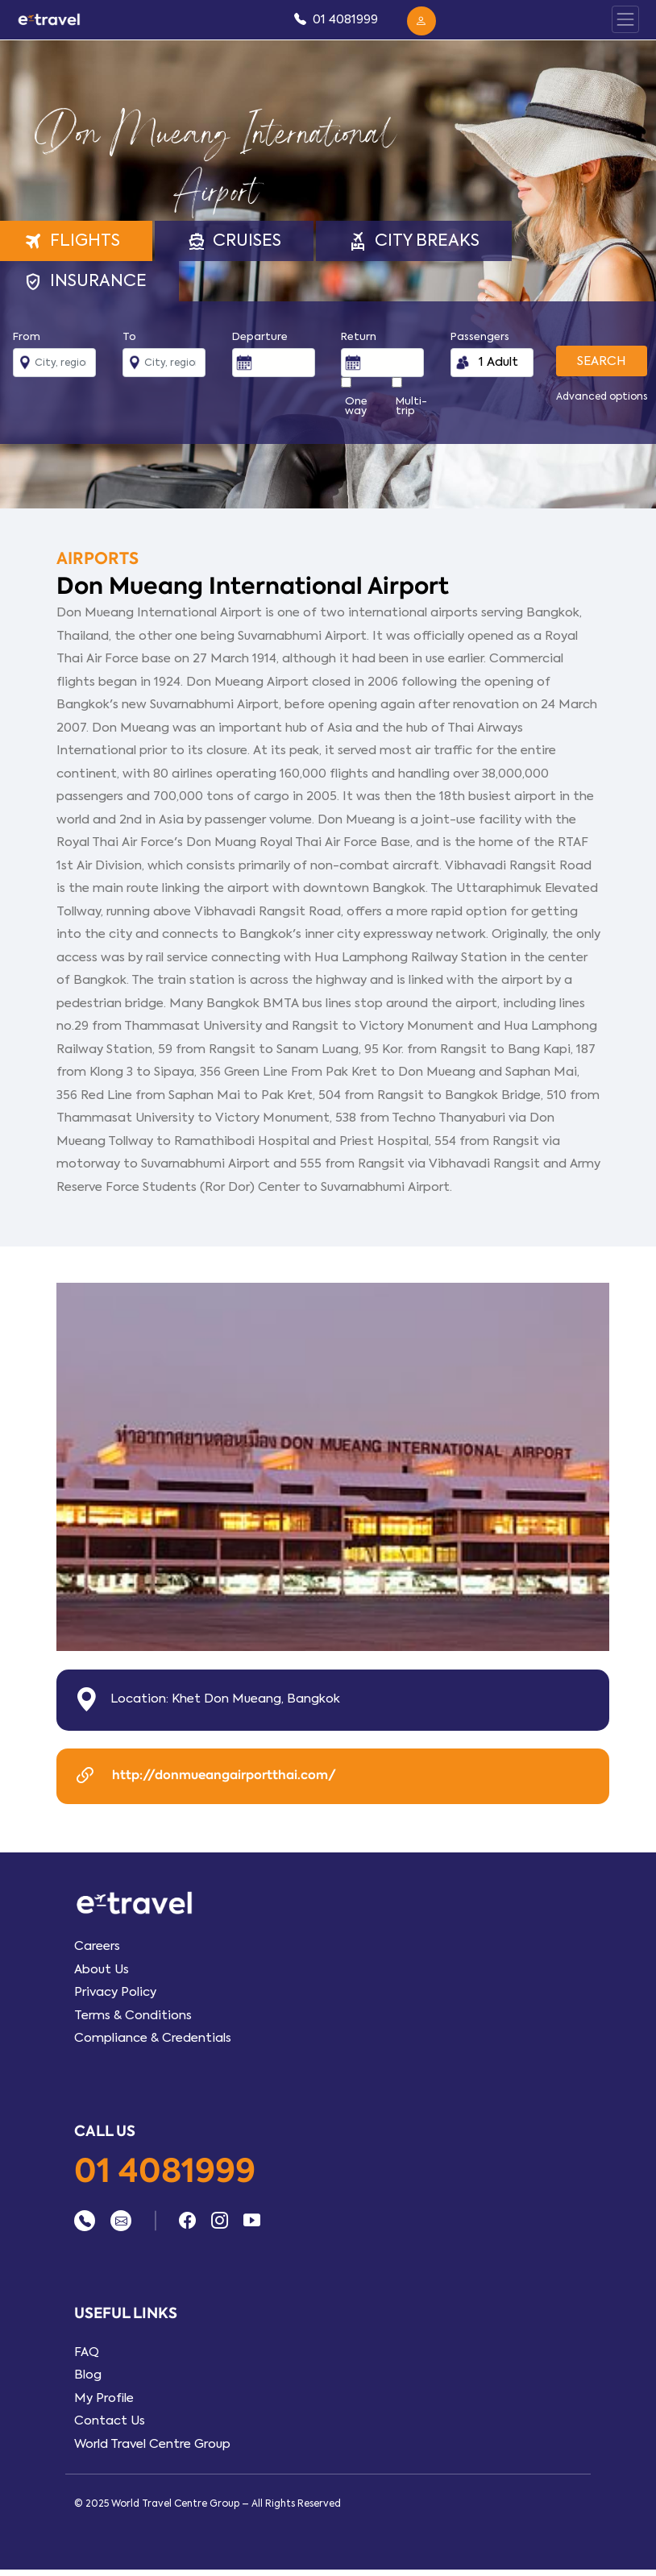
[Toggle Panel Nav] (625, 19)
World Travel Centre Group (152, 2444)
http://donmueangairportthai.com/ (204, 1776)
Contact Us (109, 2420)
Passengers (479, 337)
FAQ (86, 2352)
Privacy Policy (115, 1992)
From (26, 337)
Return (358, 337)
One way (356, 406)
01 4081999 (164, 2172)
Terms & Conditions (133, 2015)
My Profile (104, 2398)
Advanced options (601, 396)
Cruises (234, 241)
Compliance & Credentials (152, 2038)
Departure (260, 337)
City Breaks (414, 241)
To (129, 337)
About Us (101, 1969)
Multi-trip (411, 406)
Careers (97, 1946)
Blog (88, 2375)
